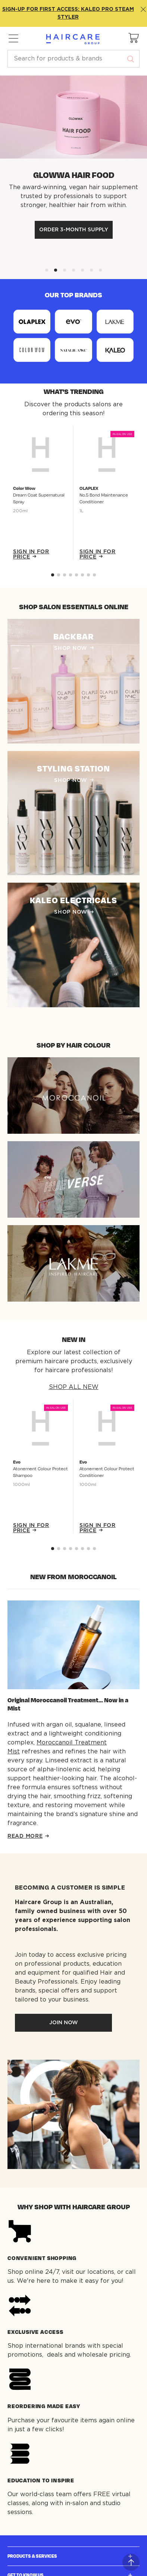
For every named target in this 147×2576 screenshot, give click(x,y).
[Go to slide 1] (58, 574)
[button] (134, 38)
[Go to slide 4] (76, 574)
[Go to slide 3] (70, 574)
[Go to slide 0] (52, 574)
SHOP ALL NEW (73, 1387)
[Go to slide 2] (64, 574)
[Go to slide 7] (94, 574)
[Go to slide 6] (88, 574)
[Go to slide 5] (82, 574)
